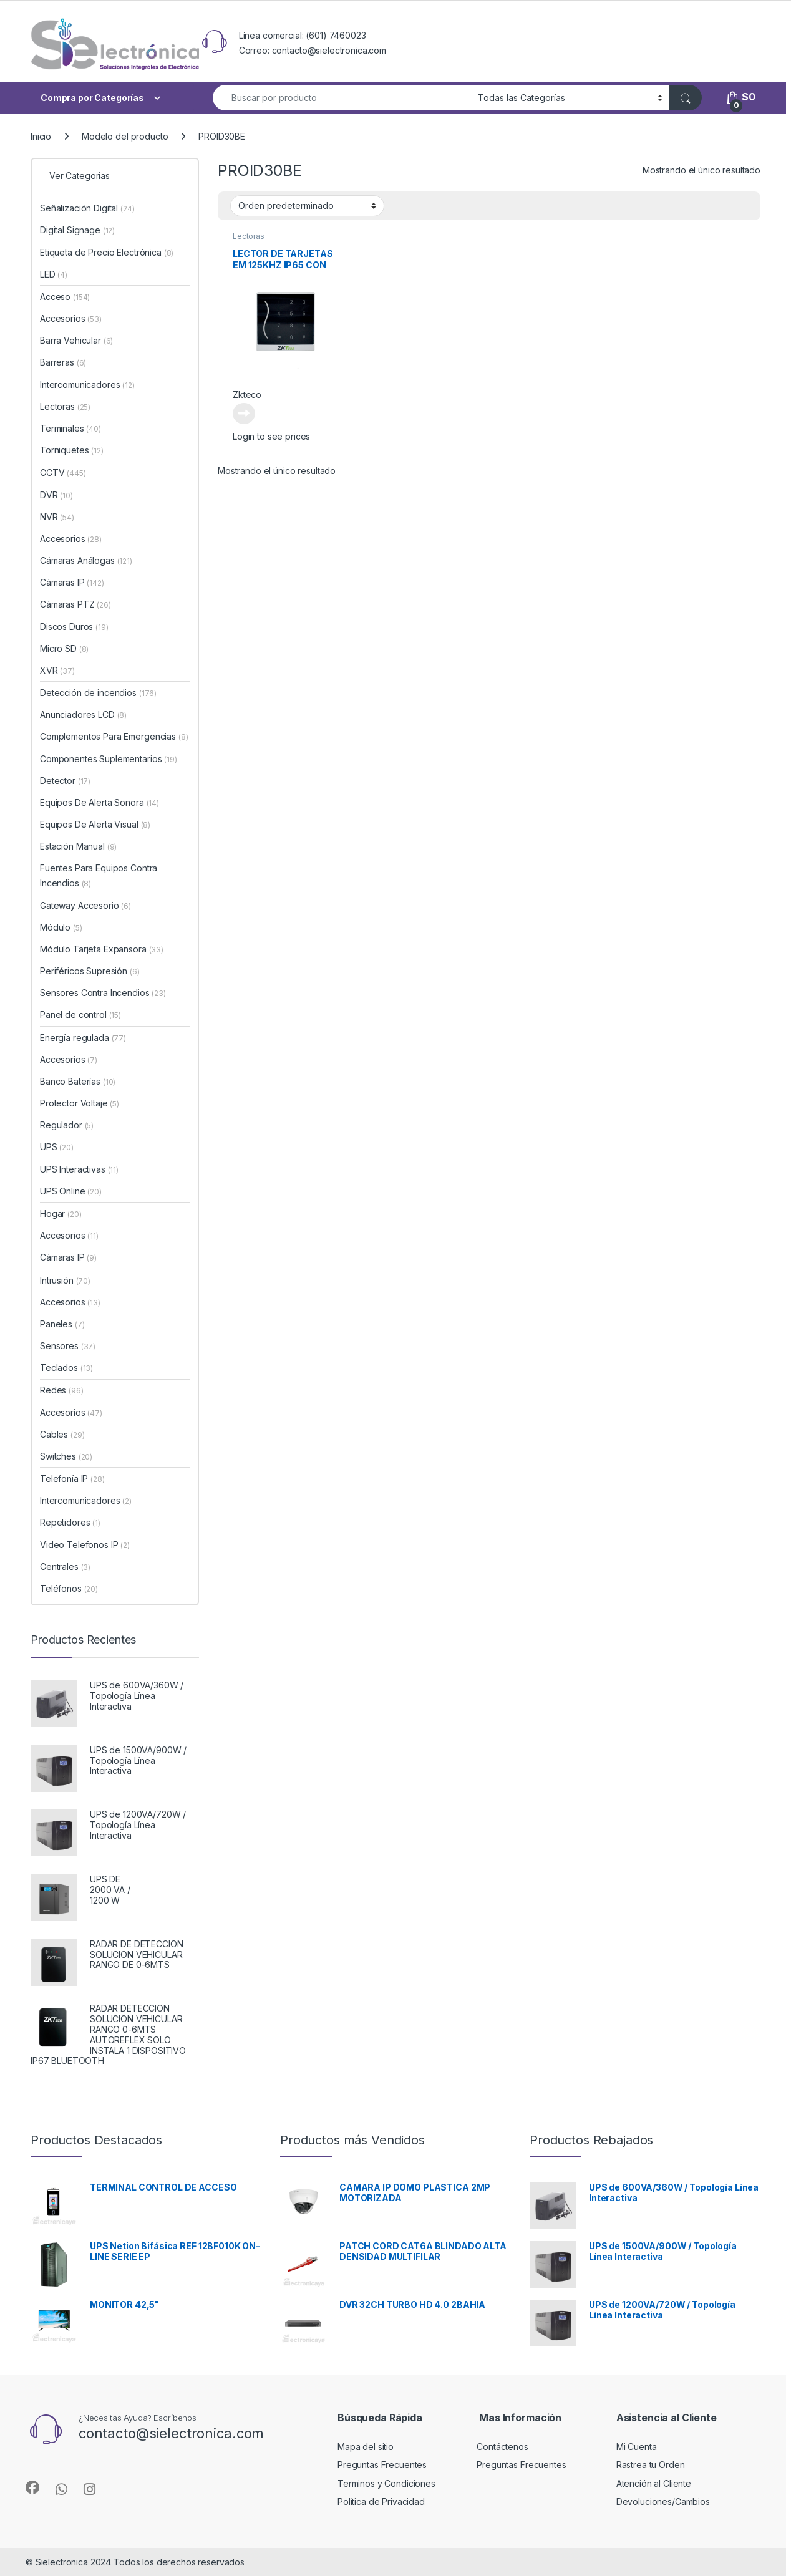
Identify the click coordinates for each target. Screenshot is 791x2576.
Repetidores (70, 1522)
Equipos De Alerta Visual (95, 824)
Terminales (70, 428)
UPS (57, 1146)
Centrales (65, 1566)
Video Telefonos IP (85, 1544)
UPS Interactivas (79, 1169)
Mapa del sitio (365, 2446)
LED (53, 274)
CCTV (63, 472)
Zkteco (247, 394)
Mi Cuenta (636, 2446)
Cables (62, 1434)
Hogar (61, 1213)
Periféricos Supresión (90, 971)
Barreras (63, 362)
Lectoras (248, 236)
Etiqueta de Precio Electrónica (106, 252)
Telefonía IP (72, 1478)
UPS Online (71, 1191)
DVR (56, 495)
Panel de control (80, 1014)
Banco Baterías (77, 1081)
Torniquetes (72, 450)
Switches (66, 1456)
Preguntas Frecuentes (382, 2464)
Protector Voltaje (79, 1103)
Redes (62, 1390)
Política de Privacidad (381, 2501)
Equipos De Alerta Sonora (99, 802)
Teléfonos (69, 1588)
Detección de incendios (98, 692)
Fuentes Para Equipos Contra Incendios (98, 875)
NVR (57, 516)
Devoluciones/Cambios (663, 2501)
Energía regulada (83, 1037)
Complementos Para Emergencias (114, 736)
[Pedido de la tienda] (307, 205)
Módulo (61, 927)
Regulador (67, 1125)
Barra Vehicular (76, 340)
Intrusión (65, 1280)
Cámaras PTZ (75, 604)
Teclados (66, 1367)
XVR (57, 670)
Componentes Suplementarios (108, 758)
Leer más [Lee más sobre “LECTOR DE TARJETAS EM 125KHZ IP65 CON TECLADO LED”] (244, 413)
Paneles (62, 1324)
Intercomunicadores (87, 384)
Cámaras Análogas (86, 560)
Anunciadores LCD (83, 714)
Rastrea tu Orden (650, 2464)
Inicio (41, 136)
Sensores (67, 1345)
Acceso (65, 296)
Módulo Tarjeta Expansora (101, 949)
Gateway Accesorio (85, 905)
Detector (65, 780)
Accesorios (71, 318)
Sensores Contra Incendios (103, 992)
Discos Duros (74, 626)
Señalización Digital (87, 208)
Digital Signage (77, 230)
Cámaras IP (72, 582)
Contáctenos (502, 2446)
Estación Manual (78, 846)
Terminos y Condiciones (386, 2483)
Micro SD (64, 648)
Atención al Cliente (653, 2483)
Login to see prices (271, 436)
